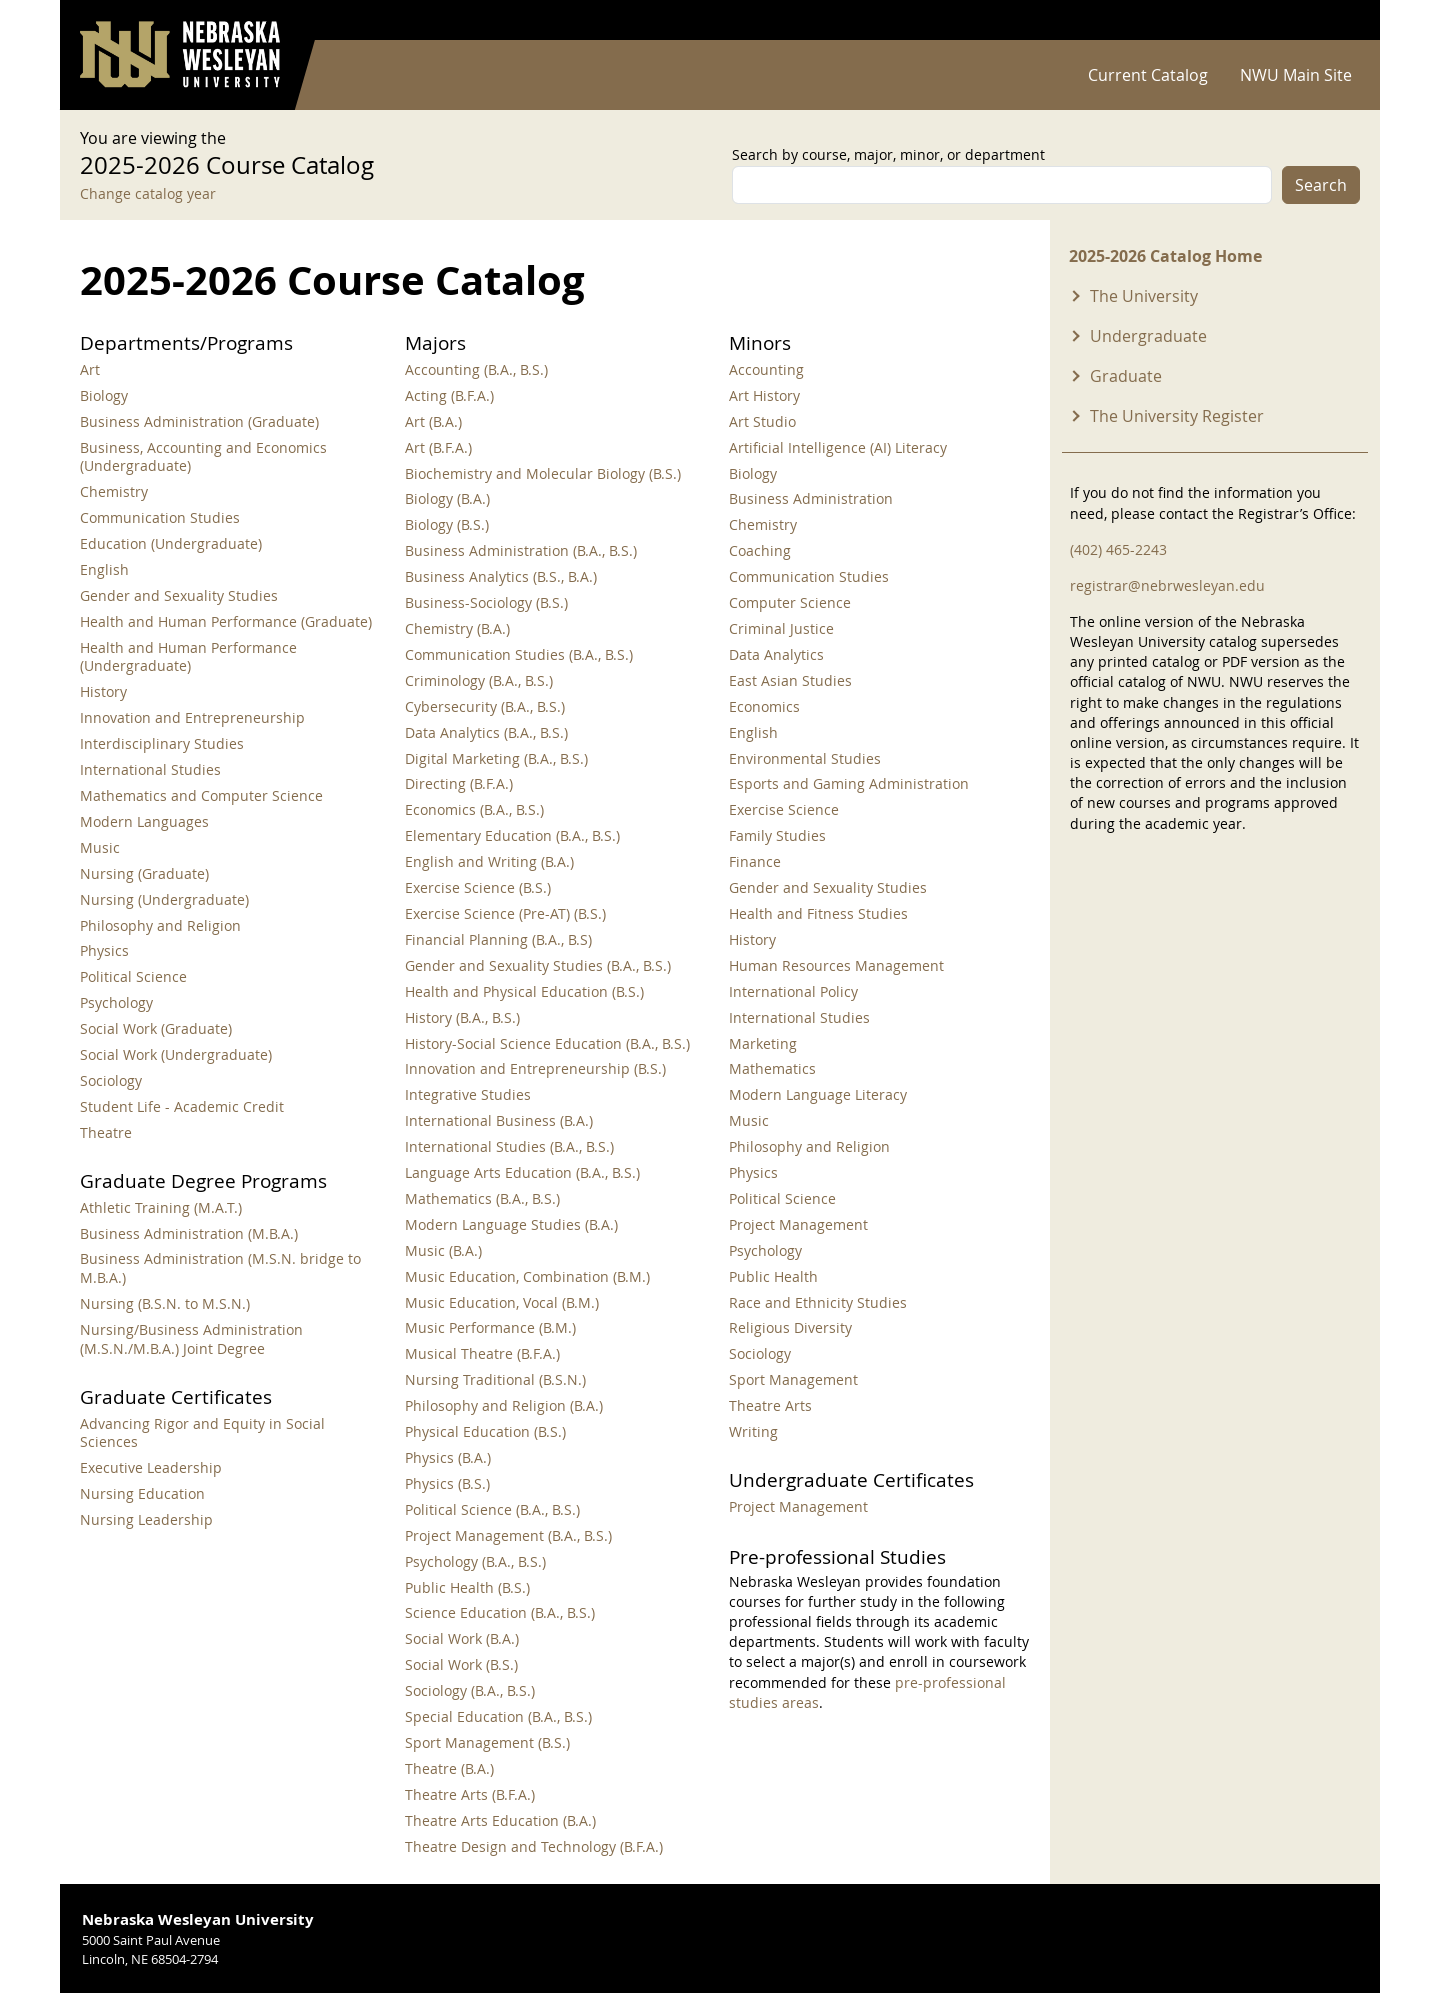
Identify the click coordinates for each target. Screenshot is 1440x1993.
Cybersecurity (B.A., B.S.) (485, 706)
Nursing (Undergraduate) (164, 899)
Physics (104, 950)
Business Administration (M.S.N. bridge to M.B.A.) (220, 1268)
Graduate (1126, 376)
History (103, 691)
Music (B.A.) (443, 1250)
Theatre (106, 1132)
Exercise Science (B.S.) (478, 887)
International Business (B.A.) (499, 1120)
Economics (764, 706)
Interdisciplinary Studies (162, 743)
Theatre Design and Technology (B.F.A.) (534, 1846)
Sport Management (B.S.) (487, 1742)
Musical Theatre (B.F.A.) (482, 1353)
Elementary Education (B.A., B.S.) (512, 835)
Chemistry (114, 491)
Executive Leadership (151, 1467)
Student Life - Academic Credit (182, 1106)
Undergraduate (1148, 336)
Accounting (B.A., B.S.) (476, 369)
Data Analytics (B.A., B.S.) (486, 732)
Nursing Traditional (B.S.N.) (495, 1379)
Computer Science (790, 602)
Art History (764, 395)
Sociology (111, 1080)
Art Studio (762, 421)
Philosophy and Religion (160, 925)
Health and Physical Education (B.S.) (524, 991)
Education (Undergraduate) (171, 543)
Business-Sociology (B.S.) (486, 602)
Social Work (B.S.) (461, 1664)
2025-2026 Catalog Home (1165, 256)
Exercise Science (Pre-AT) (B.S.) (505, 913)
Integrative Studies (468, 1094)
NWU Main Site (1296, 75)
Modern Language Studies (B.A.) (511, 1224)
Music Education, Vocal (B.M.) (502, 1302)
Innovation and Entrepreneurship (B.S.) (535, 1068)
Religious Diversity (790, 1327)
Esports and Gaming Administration (849, 783)
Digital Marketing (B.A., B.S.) (496, 758)
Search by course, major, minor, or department (888, 154)
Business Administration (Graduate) (199, 421)
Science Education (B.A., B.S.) (500, 1612)
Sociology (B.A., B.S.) (470, 1690)
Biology (104, 395)
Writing (753, 1431)
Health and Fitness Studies (818, 913)
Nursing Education (142, 1493)
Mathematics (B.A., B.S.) (482, 1198)
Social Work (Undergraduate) (176, 1054)
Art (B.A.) (433, 421)
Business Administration (811, 498)
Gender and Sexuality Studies (179, 595)
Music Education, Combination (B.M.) (527, 1276)
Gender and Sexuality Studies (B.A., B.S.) (538, 965)
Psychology (116, 1002)
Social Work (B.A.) (462, 1638)
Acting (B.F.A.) (449, 395)
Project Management (798, 1224)
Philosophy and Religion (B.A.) (504, 1405)
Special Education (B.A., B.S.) (498, 1716)
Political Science (133, 976)
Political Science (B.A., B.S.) (492, 1509)
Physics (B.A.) (448, 1457)
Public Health (773, 1276)
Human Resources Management (836, 965)
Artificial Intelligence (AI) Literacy (838, 447)
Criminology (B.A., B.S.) (479, 680)
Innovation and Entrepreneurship (192, 717)
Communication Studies (160, 517)
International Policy (793, 991)
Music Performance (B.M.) (490, 1327)
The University (1144, 296)
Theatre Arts (770, 1405)
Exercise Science (784, 809)
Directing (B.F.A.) (459, 783)
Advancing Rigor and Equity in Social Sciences (202, 1433)
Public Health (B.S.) (467, 1587)
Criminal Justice (781, 628)
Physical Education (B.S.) (485, 1431)
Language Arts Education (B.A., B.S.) (522, 1172)
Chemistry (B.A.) (457, 628)
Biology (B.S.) (447, 524)
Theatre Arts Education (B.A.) (500, 1820)
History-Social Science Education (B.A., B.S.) (547, 1043)
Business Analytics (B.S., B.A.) (501, 576)
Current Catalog (1148, 75)
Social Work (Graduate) (156, 1028)
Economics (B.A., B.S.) (474, 809)
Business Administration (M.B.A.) (189, 1233)
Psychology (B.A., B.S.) (475, 1561)
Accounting (766, 369)
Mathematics (772, 1068)
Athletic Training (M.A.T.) (161, 1207)
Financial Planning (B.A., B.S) (498, 939)
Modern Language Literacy (818, 1094)
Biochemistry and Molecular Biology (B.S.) (543, 473)
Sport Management (793, 1379)
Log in (1334, 20)
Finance (755, 861)
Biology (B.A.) (447, 498)
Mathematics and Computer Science (201, 795)
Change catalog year (148, 193)
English (104, 569)
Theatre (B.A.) (449, 1768)
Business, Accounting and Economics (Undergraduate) (203, 457)
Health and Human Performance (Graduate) (226, 621)
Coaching (760, 550)
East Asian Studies (790, 680)
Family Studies (777, 835)
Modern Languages (144, 821)
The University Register (1177, 416)
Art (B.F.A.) (438, 447)
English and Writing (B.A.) (489, 861)
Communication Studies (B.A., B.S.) (519, 654)
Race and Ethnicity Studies (818, 1302)
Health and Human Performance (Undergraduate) (188, 657)
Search (1321, 185)
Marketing (763, 1043)
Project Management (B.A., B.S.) (508, 1535)
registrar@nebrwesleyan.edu (1167, 585)
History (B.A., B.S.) (462, 1017)
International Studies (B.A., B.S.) (509, 1146)
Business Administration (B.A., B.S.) (521, 550)
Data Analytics (776, 654)
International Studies (150, 769)
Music (100, 847)
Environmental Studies (805, 758)
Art (90, 369)
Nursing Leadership (146, 1519)
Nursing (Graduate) (144, 873)
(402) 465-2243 (1118, 549)
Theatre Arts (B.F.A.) (470, 1794)
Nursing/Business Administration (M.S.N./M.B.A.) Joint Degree (191, 1339)
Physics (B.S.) (447, 1483)
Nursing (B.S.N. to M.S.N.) (165, 1303)
